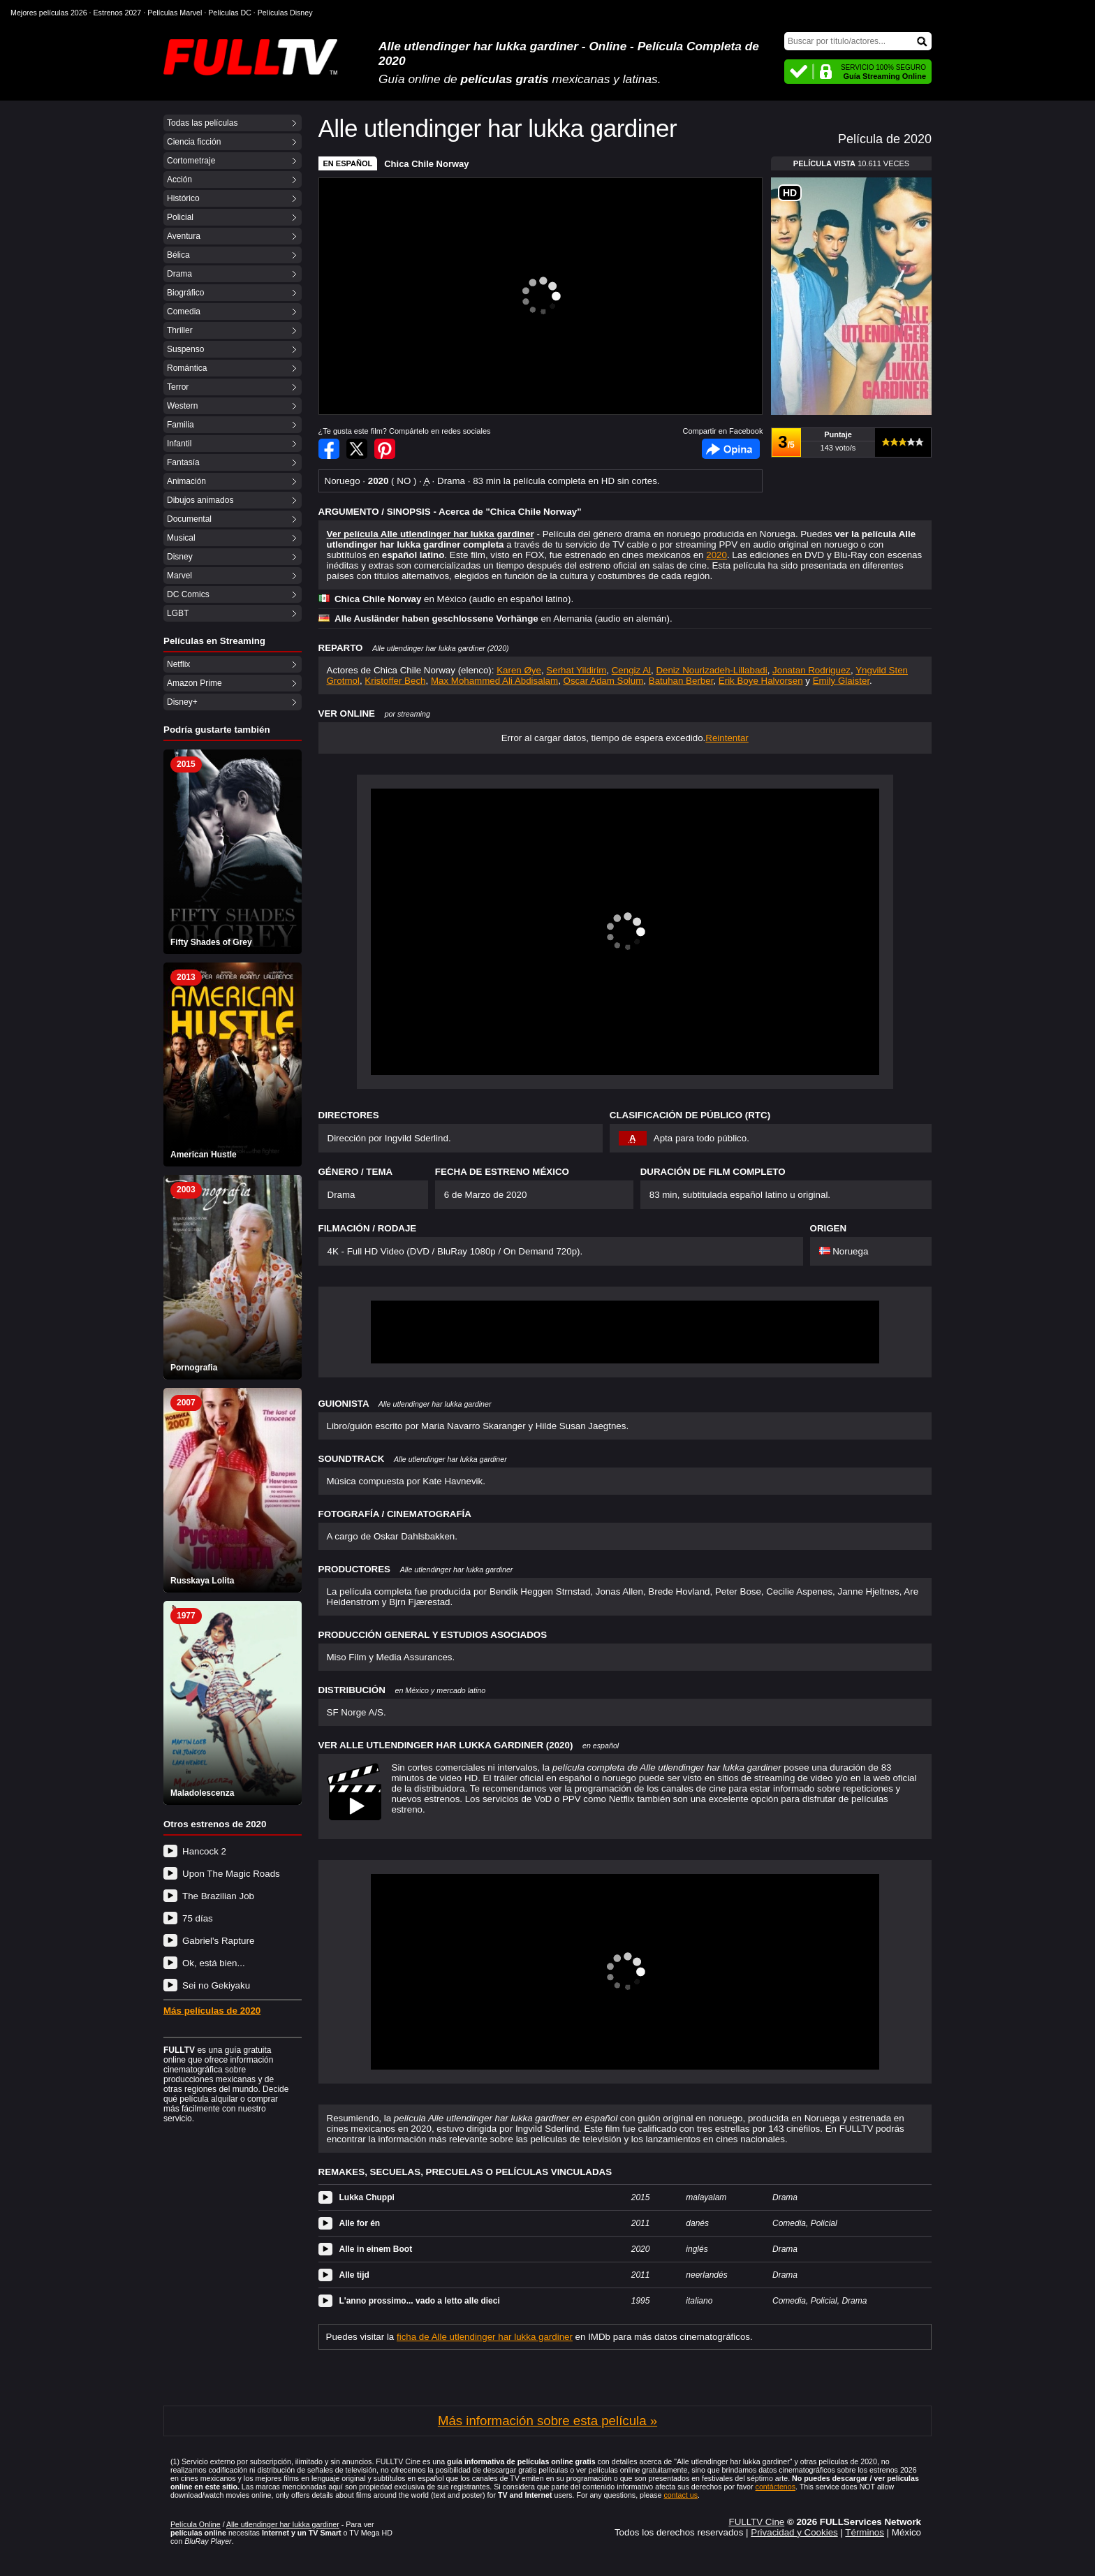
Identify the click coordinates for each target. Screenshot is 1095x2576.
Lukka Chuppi (367, 2197)
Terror (178, 387)
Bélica (178, 255)
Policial (180, 217)
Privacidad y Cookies (794, 2532)
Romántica (187, 368)
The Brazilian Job (218, 1896)
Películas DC (229, 12)
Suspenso (185, 349)
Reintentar (727, 738)
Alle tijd (354, 2275)
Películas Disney (285, 12)
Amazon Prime (194, 683)
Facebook (731, 449)
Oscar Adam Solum (604, 680)
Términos (864, 2532)
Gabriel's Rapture (218, 1940)
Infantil (179, 443)
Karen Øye (519, 670)
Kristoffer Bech (395, 680)
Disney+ (182, 702)
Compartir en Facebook (328, 449)
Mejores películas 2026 (48, 12)
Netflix (178, 664)
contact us (680, 2495)
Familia (180, 425)
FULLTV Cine (756, 2522)
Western (182, 406)
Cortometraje (191, 161)
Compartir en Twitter (356, 449)
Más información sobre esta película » (547, 2420)
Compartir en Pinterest (384, 449)
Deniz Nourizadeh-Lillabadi (711, 670)
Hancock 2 (204, 1851)
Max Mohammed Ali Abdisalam (494, 680)
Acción (179, 179)
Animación (186, 481)
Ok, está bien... (213, 1963)
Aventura (183, 236)
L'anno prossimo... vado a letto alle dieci (419, 2301)
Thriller (180, 330)
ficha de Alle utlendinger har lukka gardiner (485, 2337)
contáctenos (775, 2486)
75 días (197, 1918)
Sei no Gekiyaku (216, 1985)
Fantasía (183, 462)
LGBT (178, 613)
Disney (180, 557)
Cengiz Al (631, 670)
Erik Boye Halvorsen (761, 680)
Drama (179, 274)
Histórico (183, 198)
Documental (189, 519)
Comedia (183, 311)
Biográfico (185, 293)
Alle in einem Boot (376, 2249)
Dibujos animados (200, 500)
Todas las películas (202, 123)
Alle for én (360, 2223)
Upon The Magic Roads (231, 1873)
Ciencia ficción (194, 142)
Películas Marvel (174, 12)
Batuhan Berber (681, 680)
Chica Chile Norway (426, 164)
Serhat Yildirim (576, 670)
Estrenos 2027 (118, 12)
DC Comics (188, 594)
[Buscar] (858, 41)
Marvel (179, 575)
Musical (181, 538)
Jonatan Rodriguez (811, 670)
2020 (716, 555)
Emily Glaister (841, 680)
